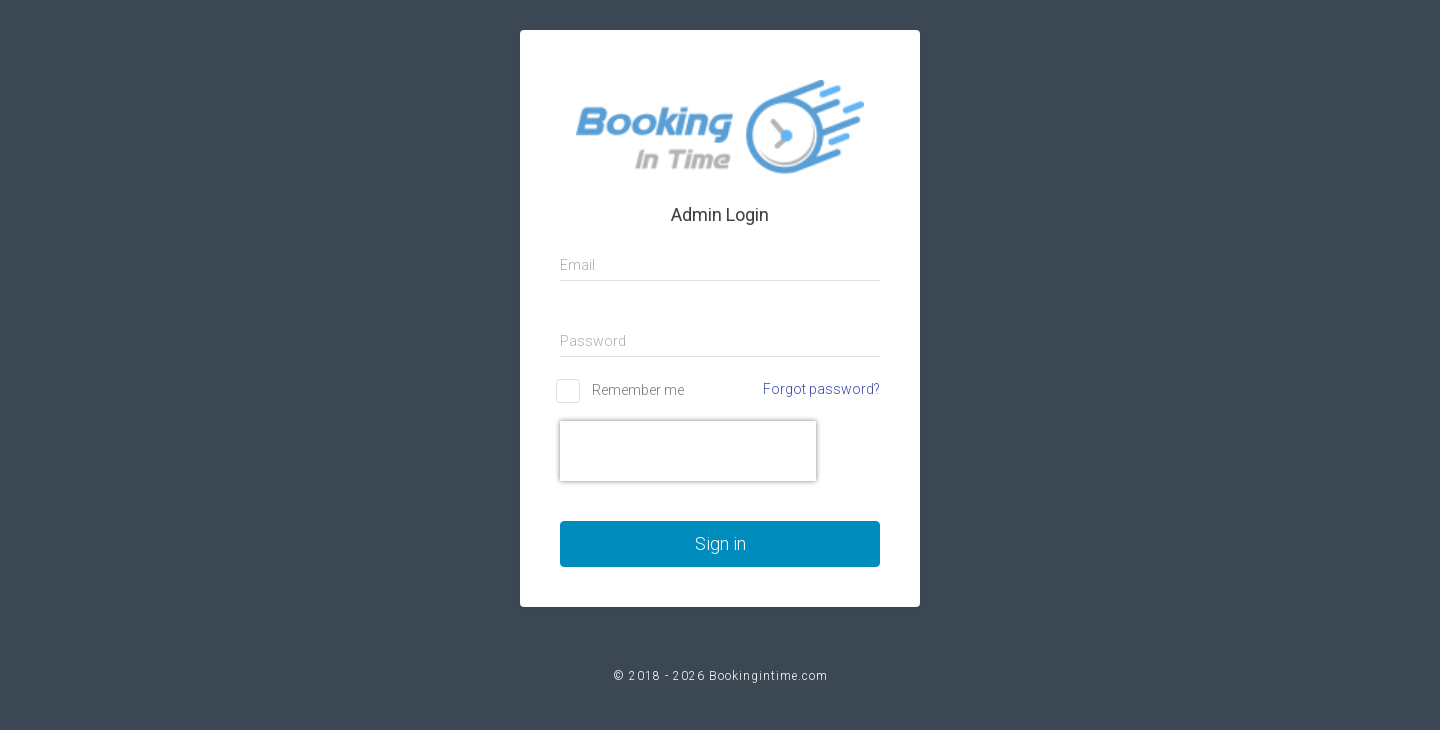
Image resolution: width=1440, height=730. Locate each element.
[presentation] (688, 451)
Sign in (720, 543)
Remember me (638, 390)
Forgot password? (821, 389)
